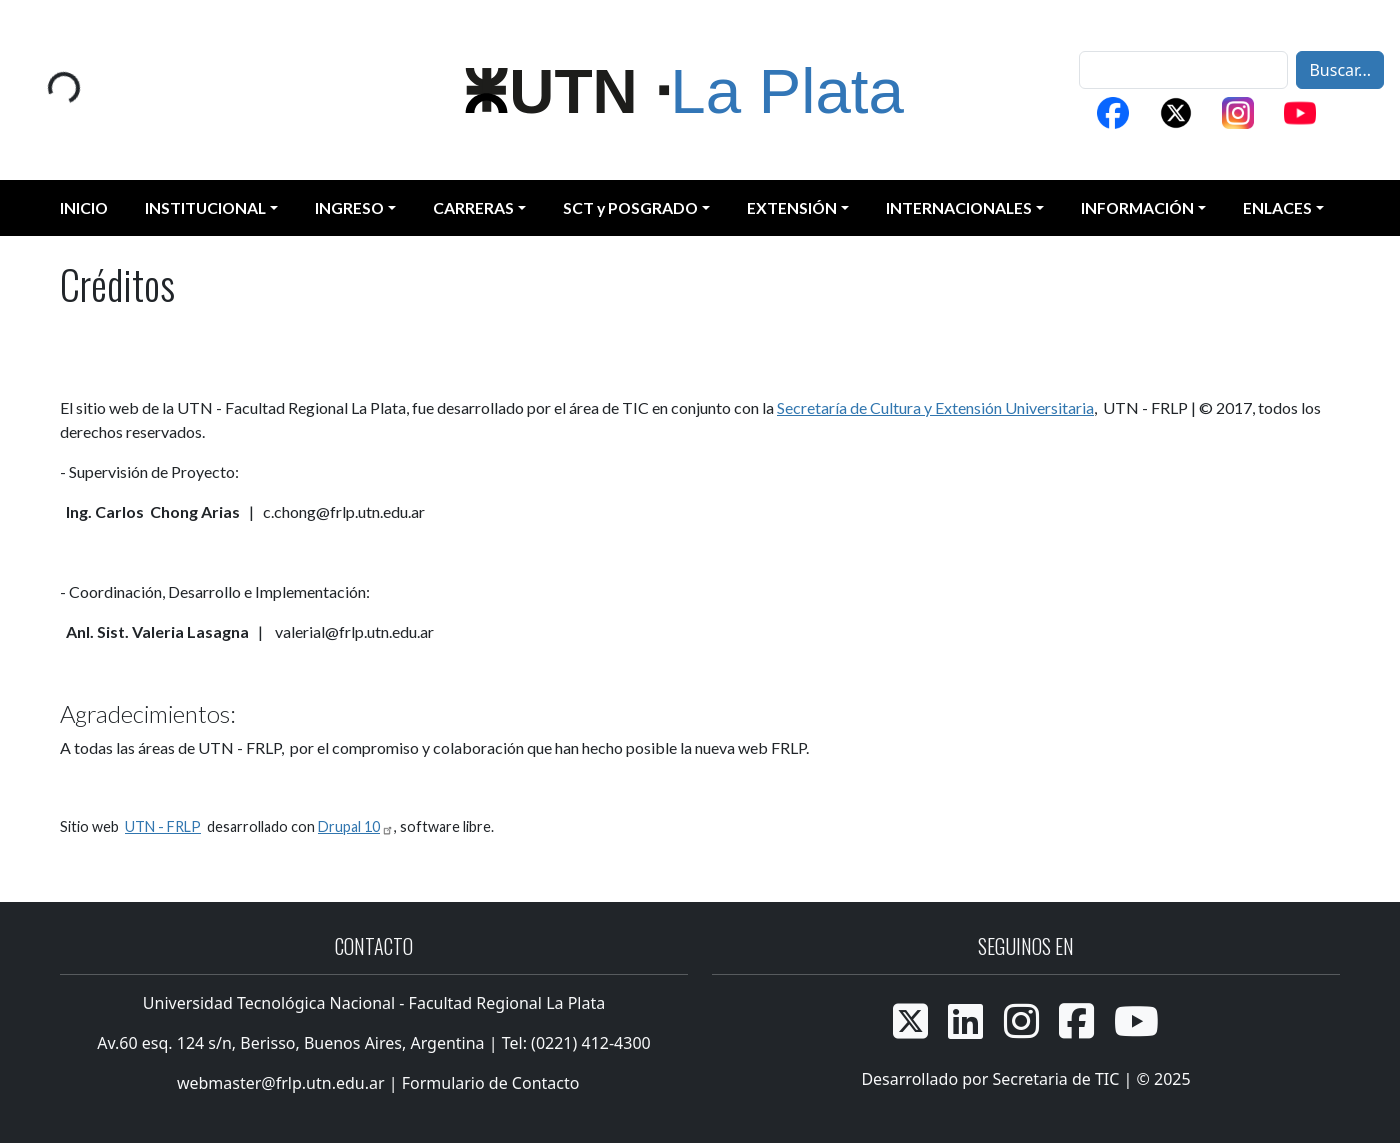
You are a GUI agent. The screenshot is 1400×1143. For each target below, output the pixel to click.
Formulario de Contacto (491, 1083)
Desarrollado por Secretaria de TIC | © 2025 (1025, 1079)
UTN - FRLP (163, 826)
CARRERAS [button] (473, 207)
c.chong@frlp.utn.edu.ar (344, 511)
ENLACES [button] (1277, 207)
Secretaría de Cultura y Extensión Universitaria (935, 407)
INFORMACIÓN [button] (1137, 207)
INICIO (84, 207)
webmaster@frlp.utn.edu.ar (279, 1083)
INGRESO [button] (349, 207)
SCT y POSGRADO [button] (630, 207)
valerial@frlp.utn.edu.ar (354, 631)
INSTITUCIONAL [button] (205, 207)
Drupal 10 (356, 826)
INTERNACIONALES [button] (959, 207)
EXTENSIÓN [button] (792, 207)
